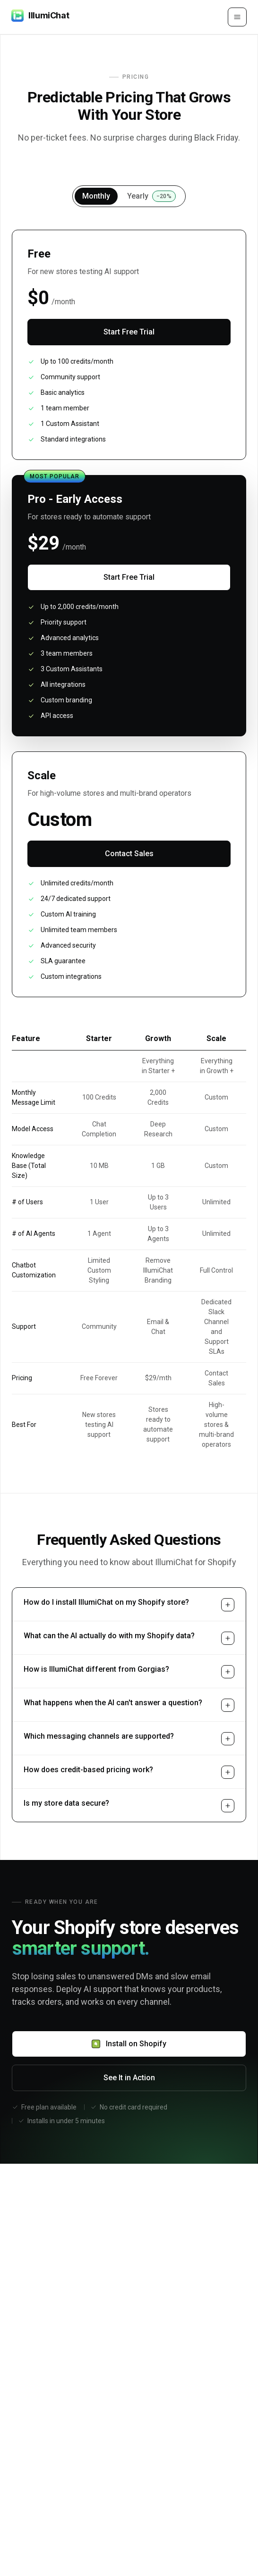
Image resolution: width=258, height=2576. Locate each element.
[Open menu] (237, 17)
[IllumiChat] (40, 17)
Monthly (96, 196)
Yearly (151, 196)
